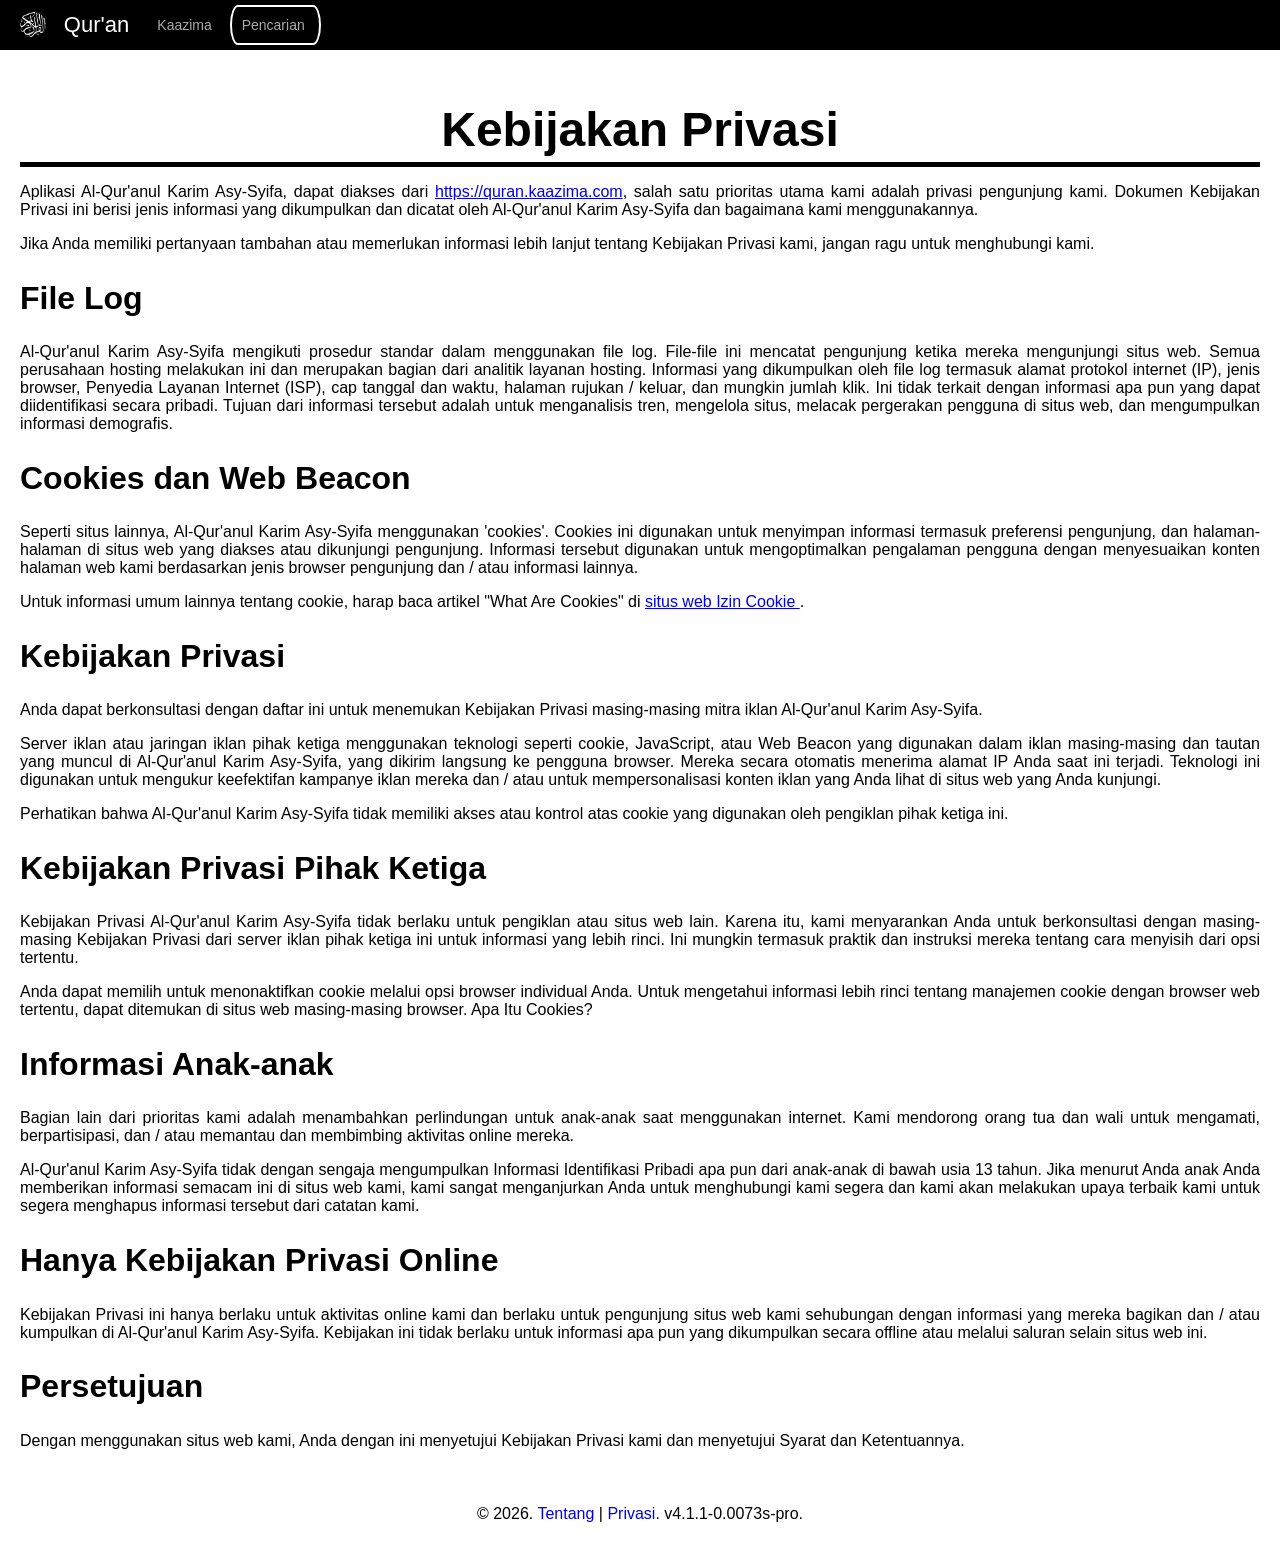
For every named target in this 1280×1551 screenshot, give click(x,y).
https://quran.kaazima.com (529, 191)
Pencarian (273, 25)
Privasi (631, 1513)
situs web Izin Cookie (722, 601)
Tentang (565, 1513)
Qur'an (77, 24)
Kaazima (184, 25)
